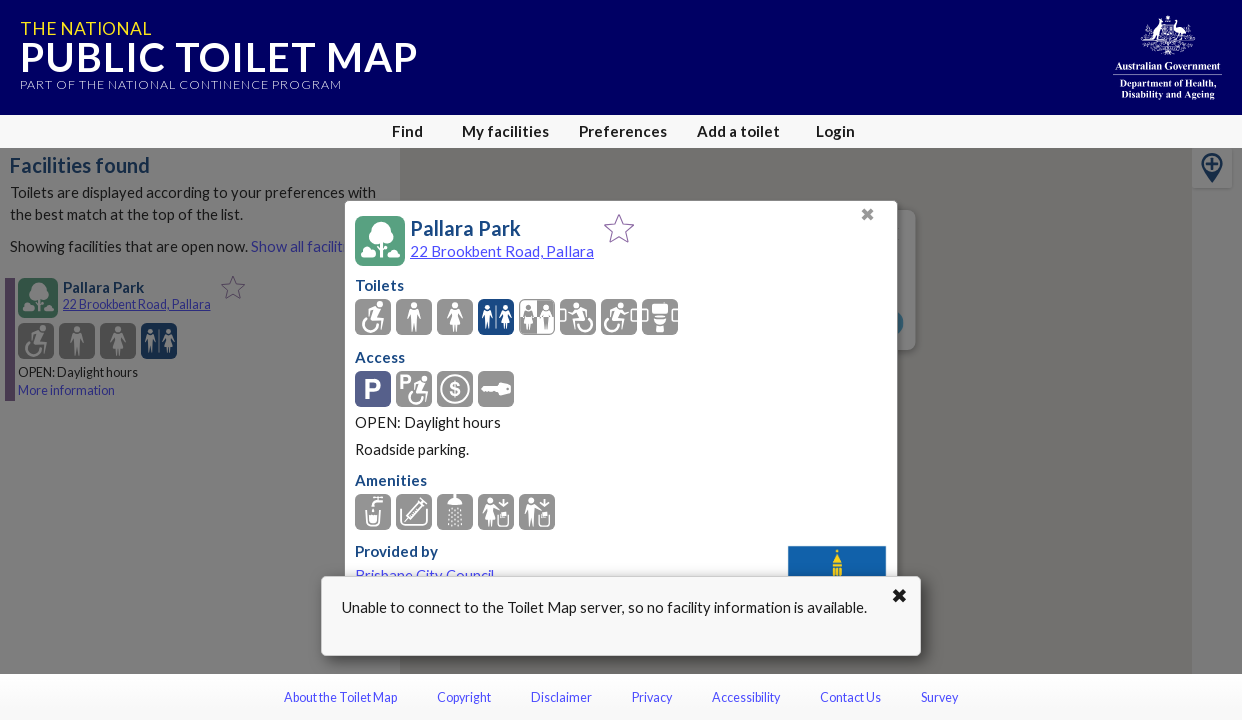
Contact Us (850, 697)
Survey (939, 697)
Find (407, 131)
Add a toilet (738, 131)
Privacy (652, 697)
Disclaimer (561, 697)
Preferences (623, 131)
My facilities (505, 131)
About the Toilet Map (340, 697)
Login (835, 131)
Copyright (464, 697)
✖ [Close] (867, 214)
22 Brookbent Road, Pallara (502, 251)
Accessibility (746, 697)
